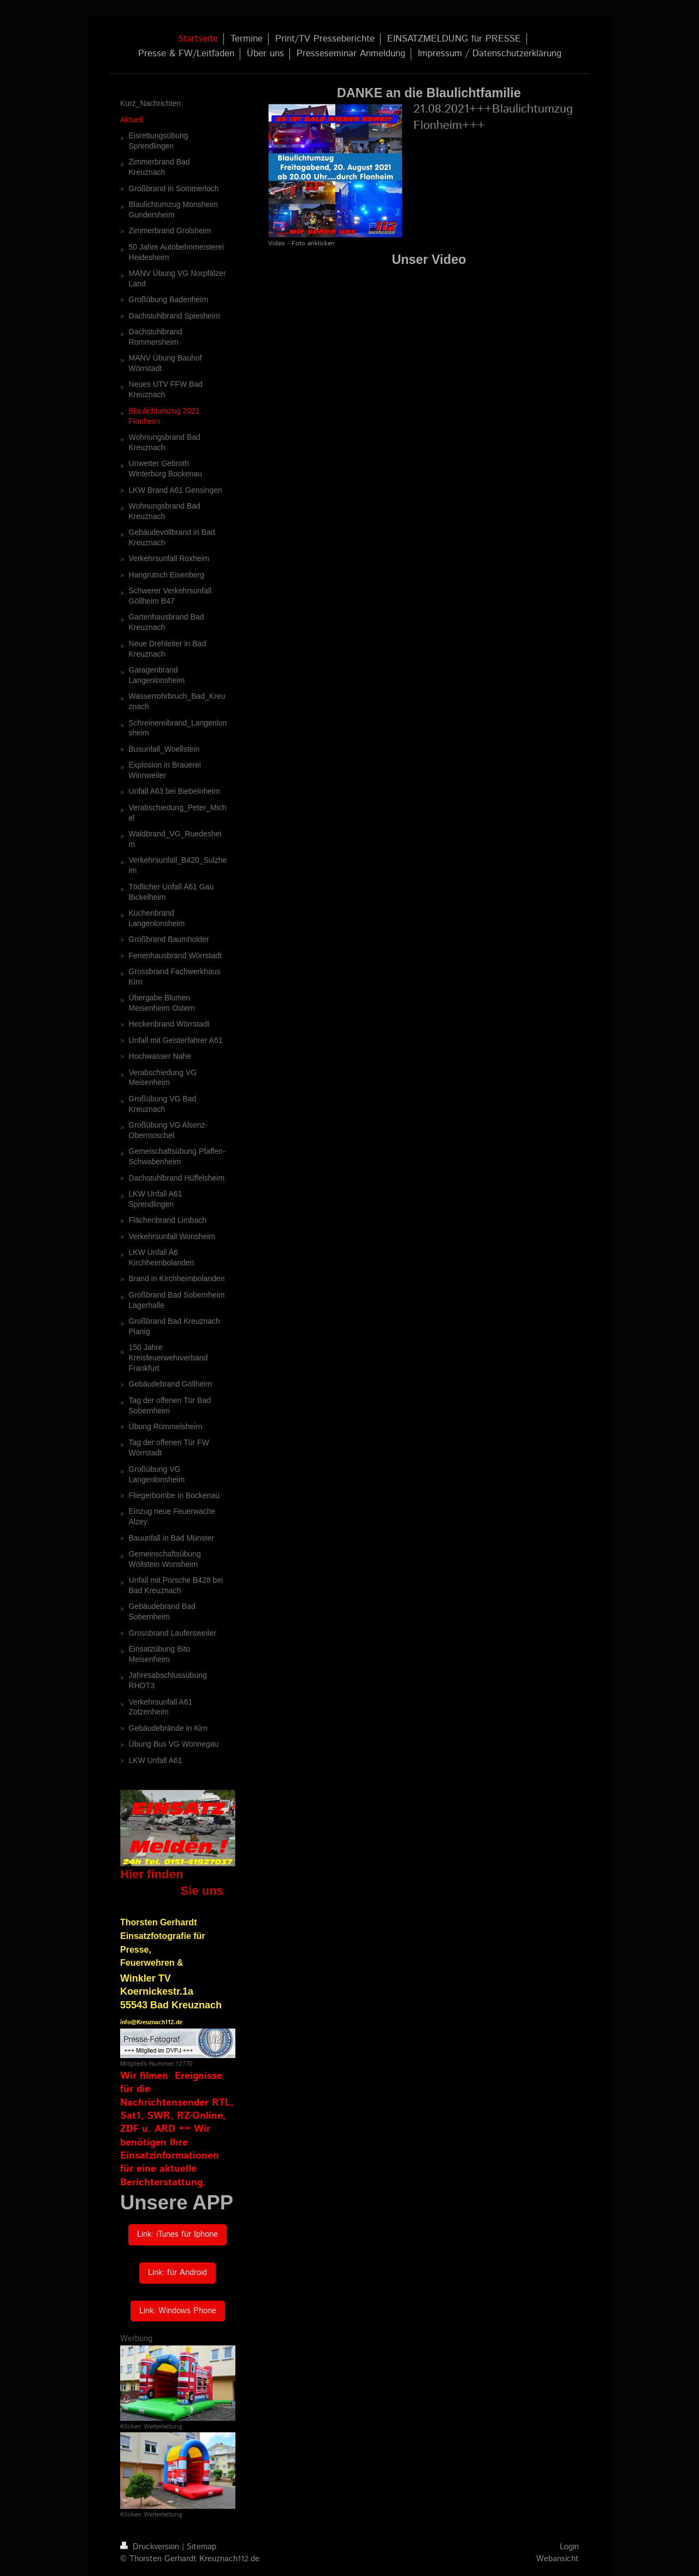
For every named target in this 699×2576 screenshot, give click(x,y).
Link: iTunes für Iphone (177, 2235)
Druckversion (151, 2547)
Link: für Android (177, 2273)
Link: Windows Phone (177, 2311)
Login (569, 2547)
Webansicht (557, 2559)
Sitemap (201, 2547)
